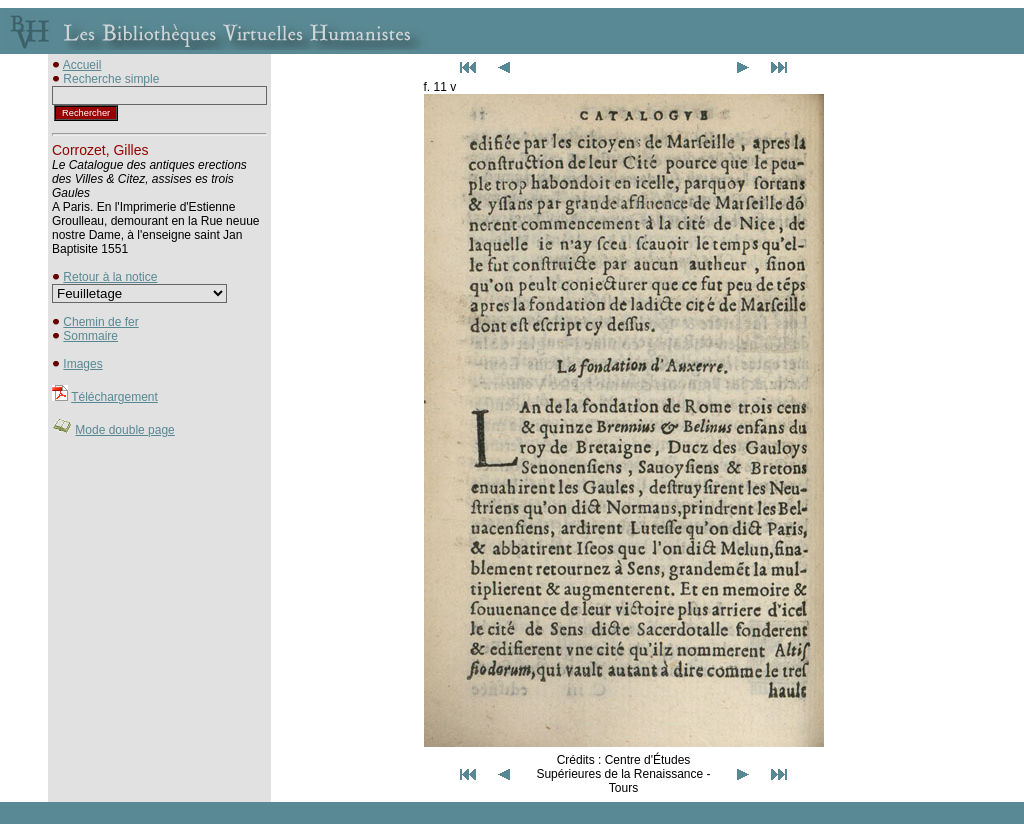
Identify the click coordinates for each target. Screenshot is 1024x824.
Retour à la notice (110, 277)
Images (82, 364)
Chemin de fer (100, 322)
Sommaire (90, 336)
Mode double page (124, 430)
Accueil (82, 65)
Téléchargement (114, 397)
